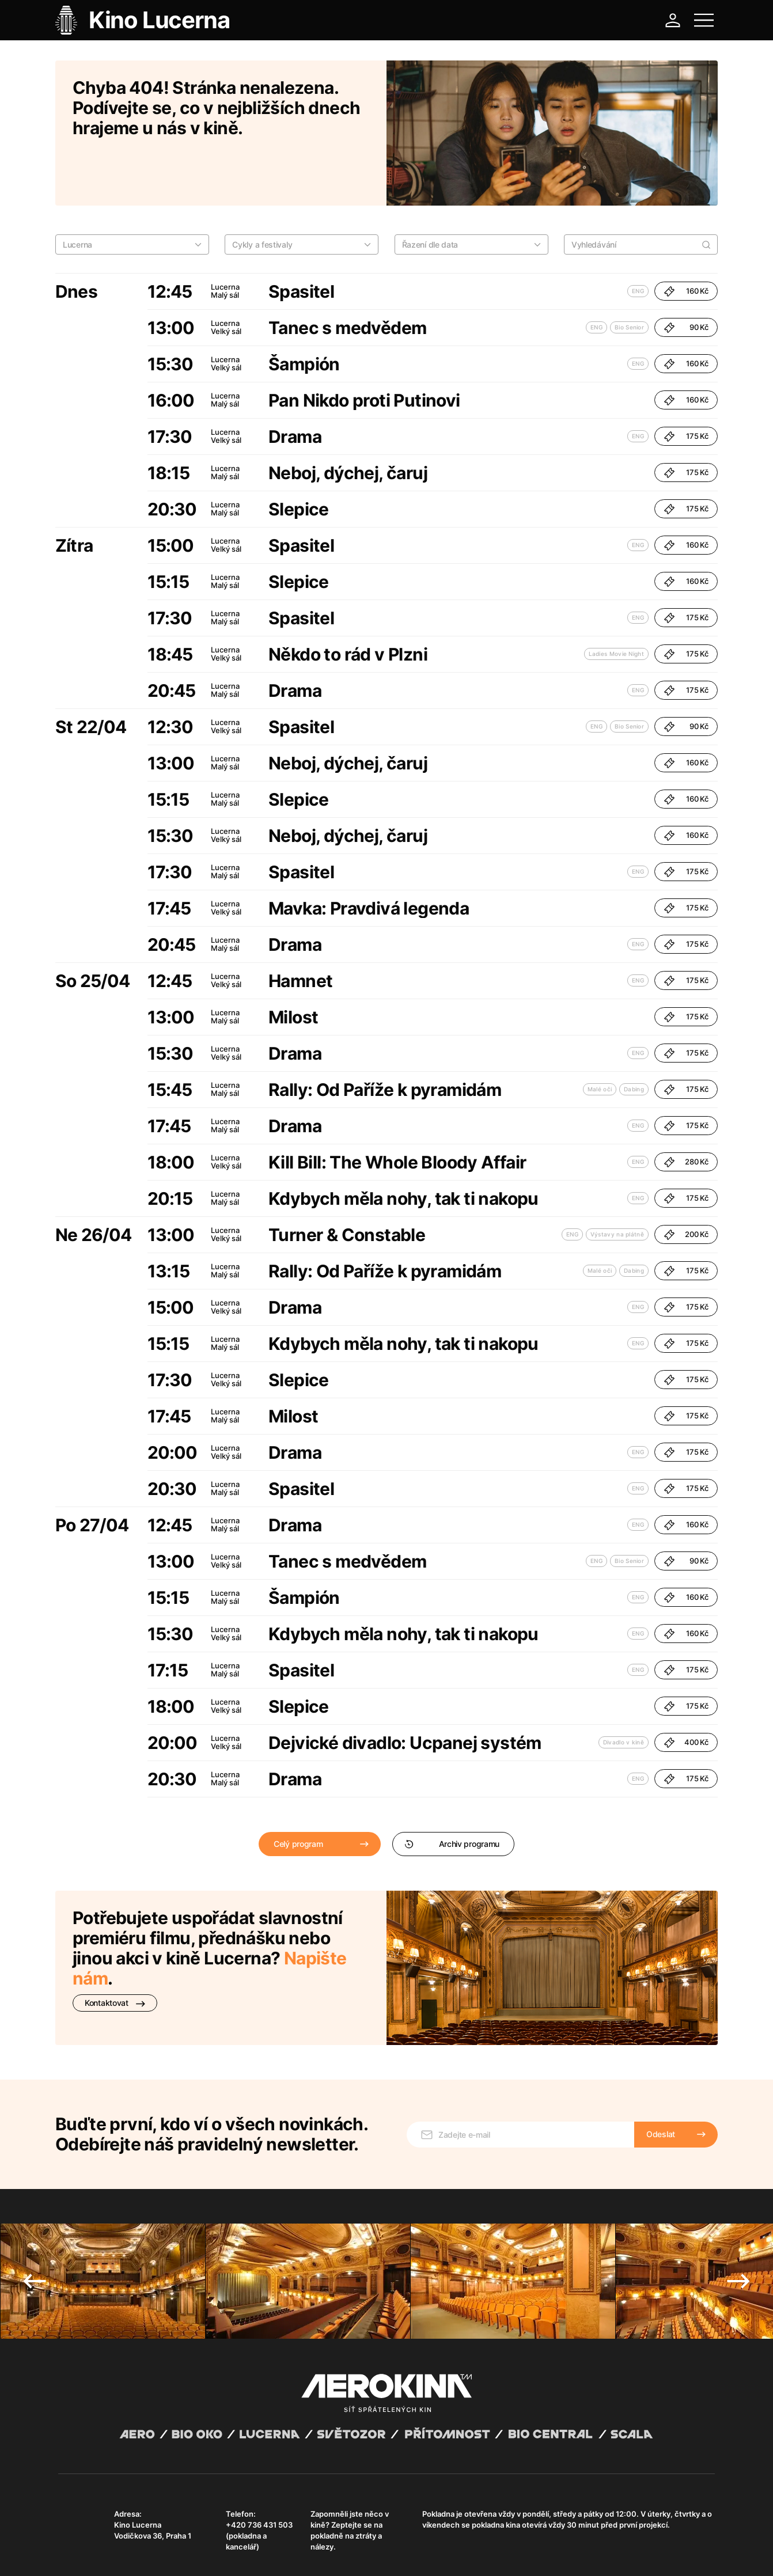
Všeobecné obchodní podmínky (110, 2553)
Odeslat (660, 2068)
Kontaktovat (115, 1952)
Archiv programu (451, 1794)
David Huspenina (169, 2543)
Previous (34, 2214)
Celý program (298, 1794)
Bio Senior (629, 277)
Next (738, 2214)
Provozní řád (297, 2553)
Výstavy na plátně (617, 1184)
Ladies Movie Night (616, 603)
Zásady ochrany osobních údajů (218, 2553)
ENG (638, 240)
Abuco (100, 2543)
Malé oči (600, 1038)
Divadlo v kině (623, 1692)
